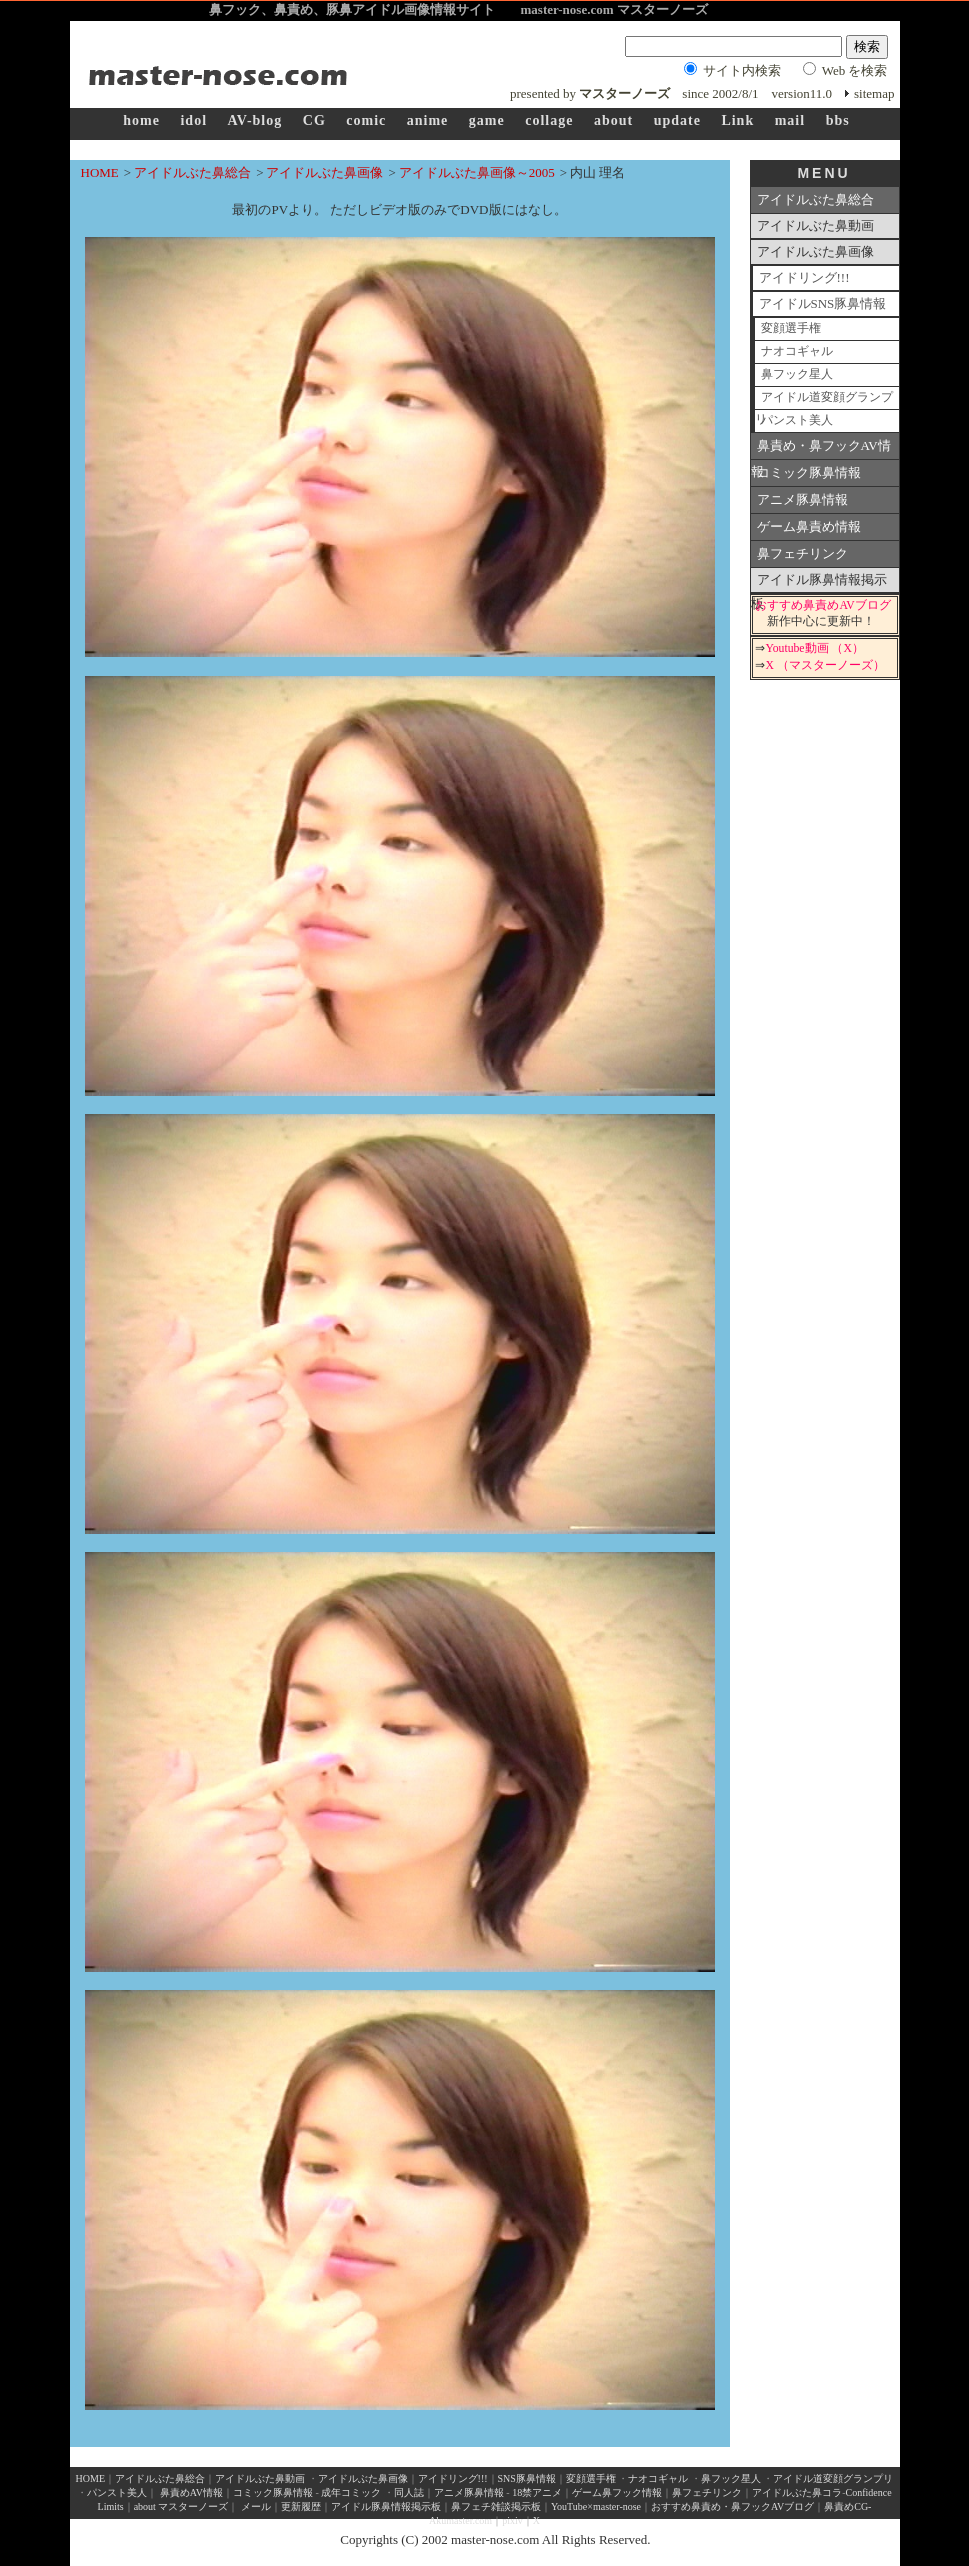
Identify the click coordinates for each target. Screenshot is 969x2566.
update (677, 120)
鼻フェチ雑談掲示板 (496, 2506)
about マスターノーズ (181, 2506)
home (141, 120)
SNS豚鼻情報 (527, 2478)
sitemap (874, 93)
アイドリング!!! (804, 277)
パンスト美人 (797, 420)
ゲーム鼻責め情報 (809, 526)
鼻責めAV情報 (191, 2492)
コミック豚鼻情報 (809, 472)
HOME (100, 172)
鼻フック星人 (797, 374)
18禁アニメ (536, 2492)
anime (428, 120)
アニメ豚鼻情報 (802, 499)
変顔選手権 (791, 328)
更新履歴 (301, 2506)
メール (256, 2506)
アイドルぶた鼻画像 (324, 172)
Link (737, 120)
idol (193, 120)
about (613, 120)
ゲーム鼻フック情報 (617, 2492)
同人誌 (409, 2492)
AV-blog (255, 120)
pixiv (512, 2520)
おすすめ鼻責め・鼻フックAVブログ (732, 2506)
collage (549, 120)
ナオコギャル (797, 351)
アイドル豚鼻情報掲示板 (819, 583)
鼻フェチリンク (802, 553)
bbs (838, 120)
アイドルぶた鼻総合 (192, 172)
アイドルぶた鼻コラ (797, 2492)
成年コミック (351, 2492)
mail (790, 120)
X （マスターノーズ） (824, 665)
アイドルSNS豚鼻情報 (823, 303)
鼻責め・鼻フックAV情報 (821, 449)
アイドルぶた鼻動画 (815, 225)
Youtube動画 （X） (814, 648)
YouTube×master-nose (596, 2506)
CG (314, 120)
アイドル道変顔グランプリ (824, 400)
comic (366, 120)
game (487, 120)
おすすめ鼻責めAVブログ (822, 605)
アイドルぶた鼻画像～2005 (477, 172)
